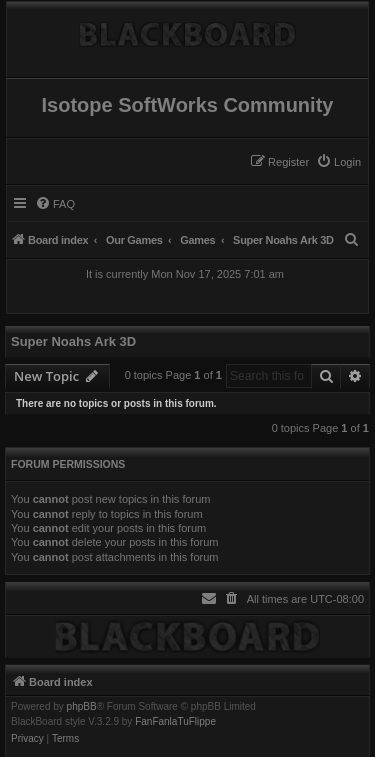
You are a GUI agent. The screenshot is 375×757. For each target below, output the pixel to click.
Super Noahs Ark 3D (73, 341)
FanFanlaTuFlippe (175, 722)
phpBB (82, 707)
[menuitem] (338, 162)
